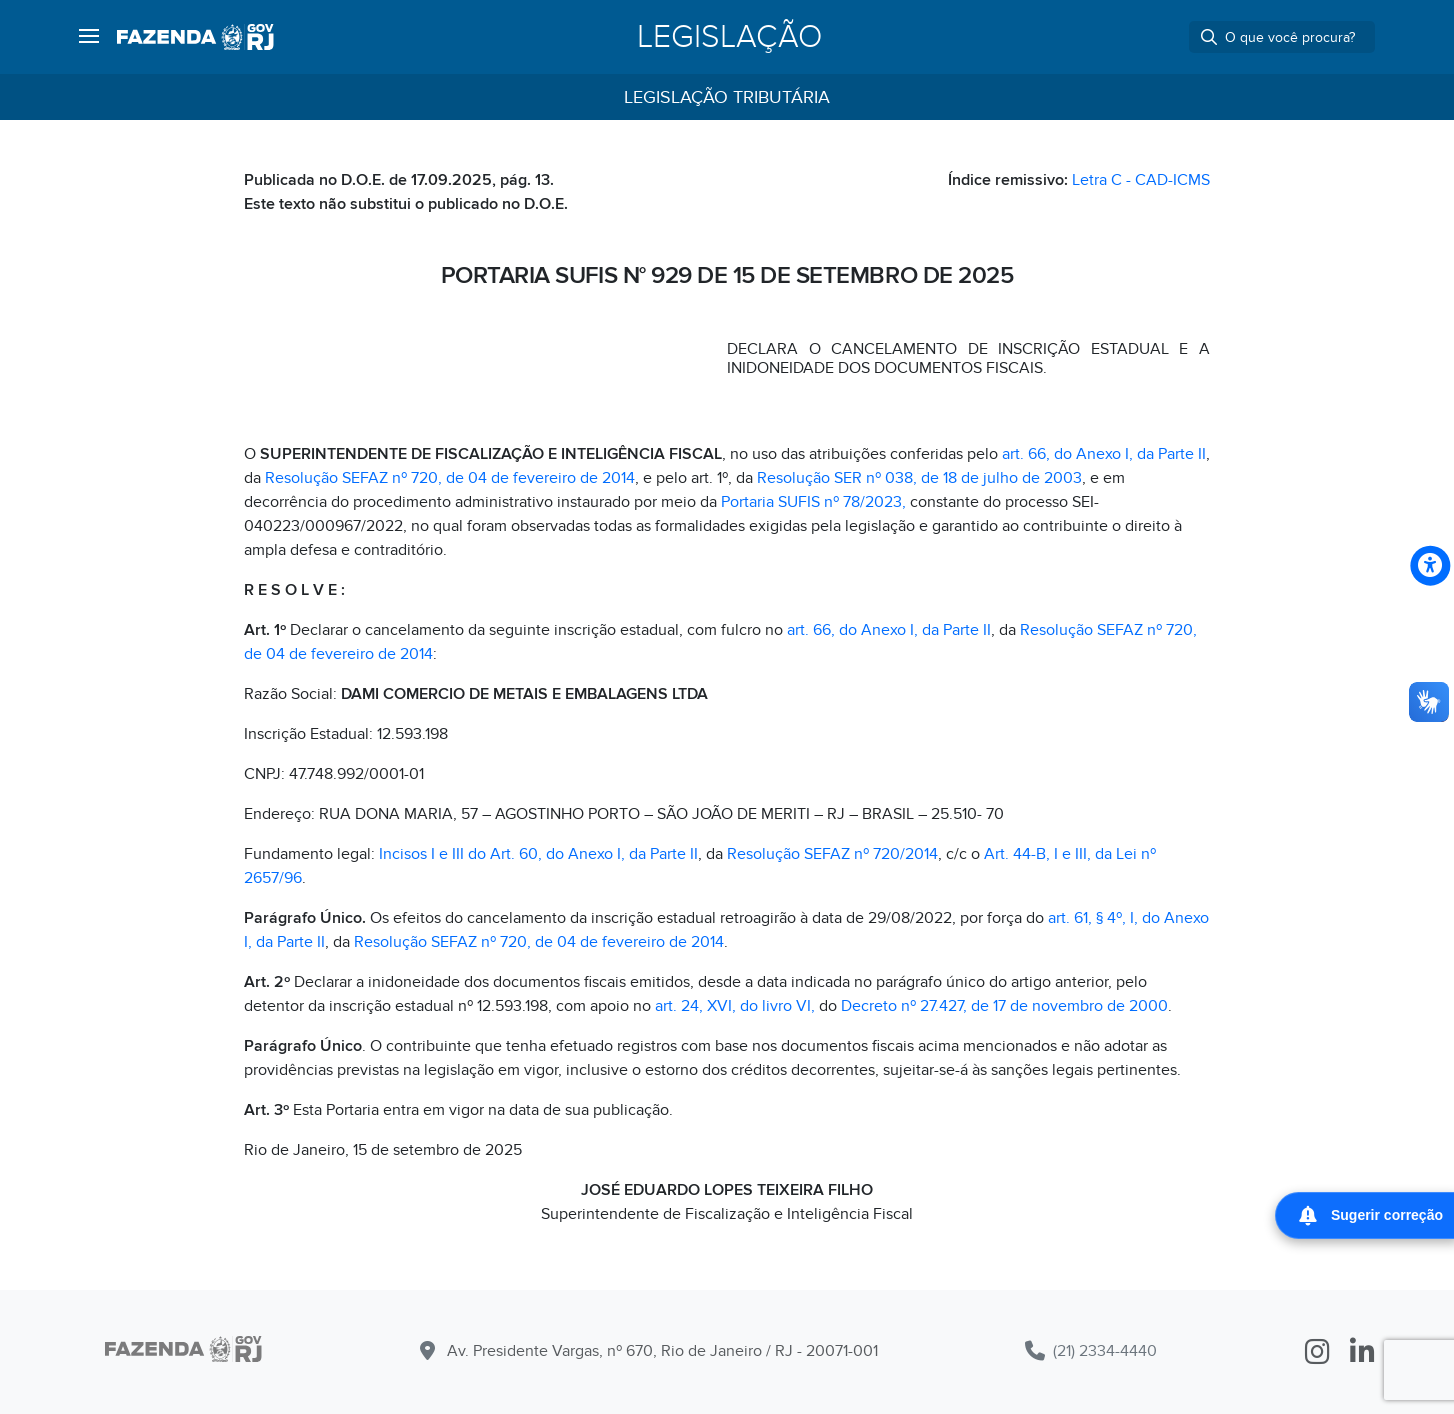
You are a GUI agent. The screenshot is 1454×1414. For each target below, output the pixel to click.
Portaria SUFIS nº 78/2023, (813, 502)
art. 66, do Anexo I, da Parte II (1104, 454)
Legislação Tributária (727, 97)
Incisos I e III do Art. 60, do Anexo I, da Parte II (538, 854)
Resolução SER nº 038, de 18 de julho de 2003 (919, 478)
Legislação (729, 37)
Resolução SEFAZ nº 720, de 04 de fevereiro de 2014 (450, 478)
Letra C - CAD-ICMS (1141, 180)
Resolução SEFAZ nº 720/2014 (832, 854)
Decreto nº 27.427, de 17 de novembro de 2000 (1004, 1006)
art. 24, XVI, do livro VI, (735, 1006)
